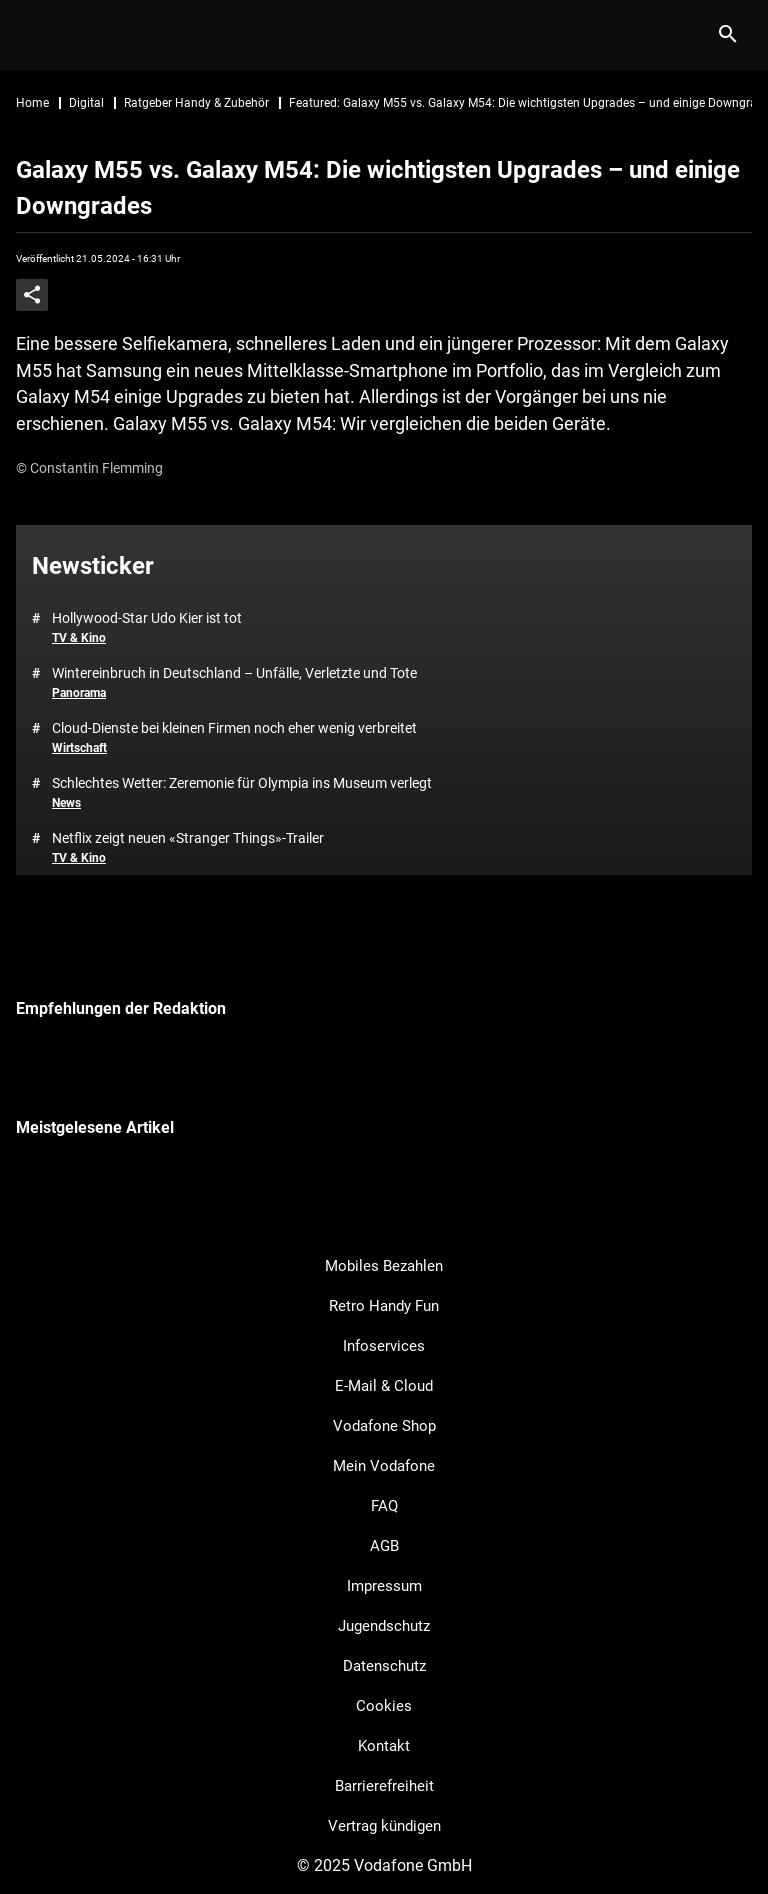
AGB (384, 1546)
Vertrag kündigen (384, 1826)
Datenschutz (384, 1666)
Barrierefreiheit (384, 1786)
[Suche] (727, 35)
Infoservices (384, 1346)
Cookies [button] (384, 1706)
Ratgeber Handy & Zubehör (196, 103)
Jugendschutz (384, 1626)
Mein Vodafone (384, 1466)
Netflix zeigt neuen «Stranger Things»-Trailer (188, 838)
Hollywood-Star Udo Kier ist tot (147, 618)
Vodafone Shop (384, 1426)
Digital (86, 103)
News (66, 803)
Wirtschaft (79, 748)
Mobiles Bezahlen (384, 1266)
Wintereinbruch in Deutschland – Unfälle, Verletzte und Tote (234, 673)
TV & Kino (79, 638)
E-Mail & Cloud (384, 1386)
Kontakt (384, 1746)
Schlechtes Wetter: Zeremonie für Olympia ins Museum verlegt (242, 783)
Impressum (384, 1586)
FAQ (384, 1506)
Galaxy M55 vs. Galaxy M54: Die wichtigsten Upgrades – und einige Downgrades (378, 188)
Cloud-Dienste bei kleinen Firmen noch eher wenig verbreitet (234, 728)
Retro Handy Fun (384, 1306)
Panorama (79, 693)
